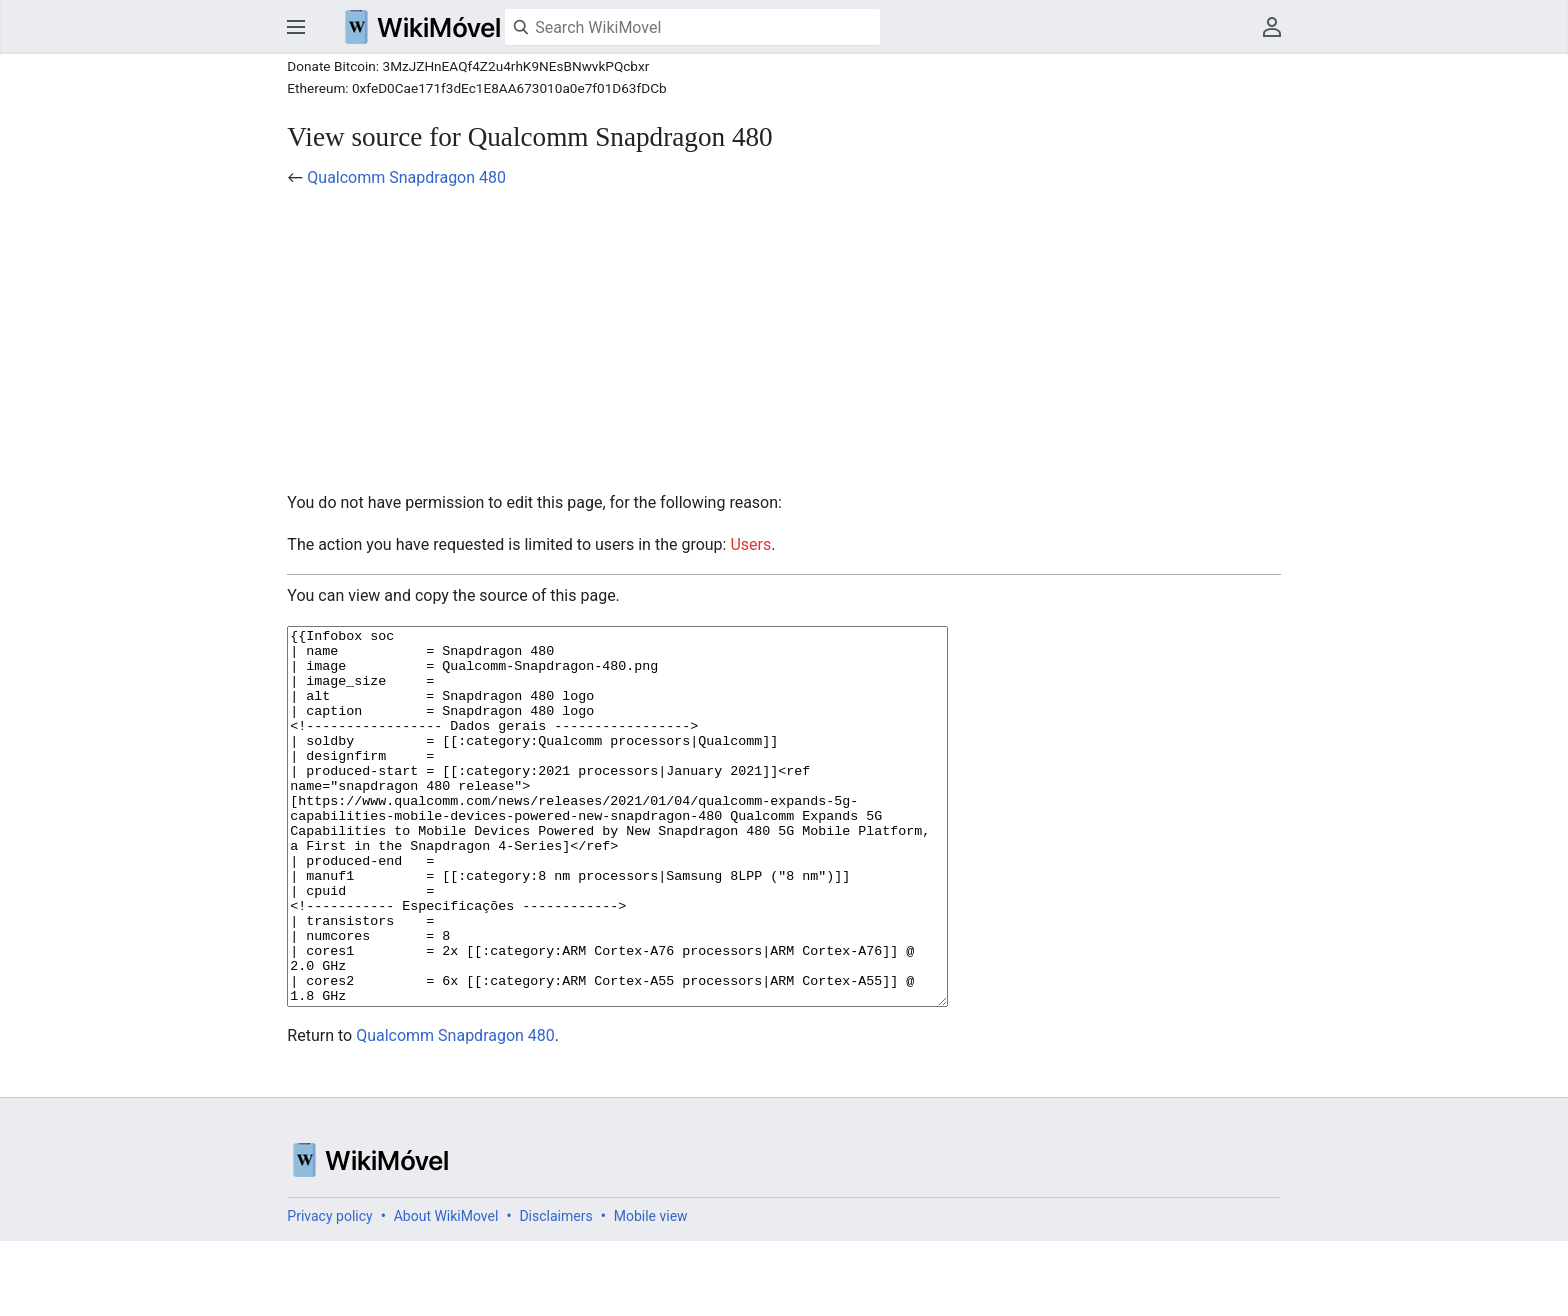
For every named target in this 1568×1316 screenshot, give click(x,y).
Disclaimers (555, 1291)
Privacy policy (329, 1291)
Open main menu (296, 27)
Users (750, 544)
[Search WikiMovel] (692, 27)
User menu (1272, 27)
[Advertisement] (783, 340)
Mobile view (651, 1291)
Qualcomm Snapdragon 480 (406, 177)
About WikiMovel (446, 1291)
